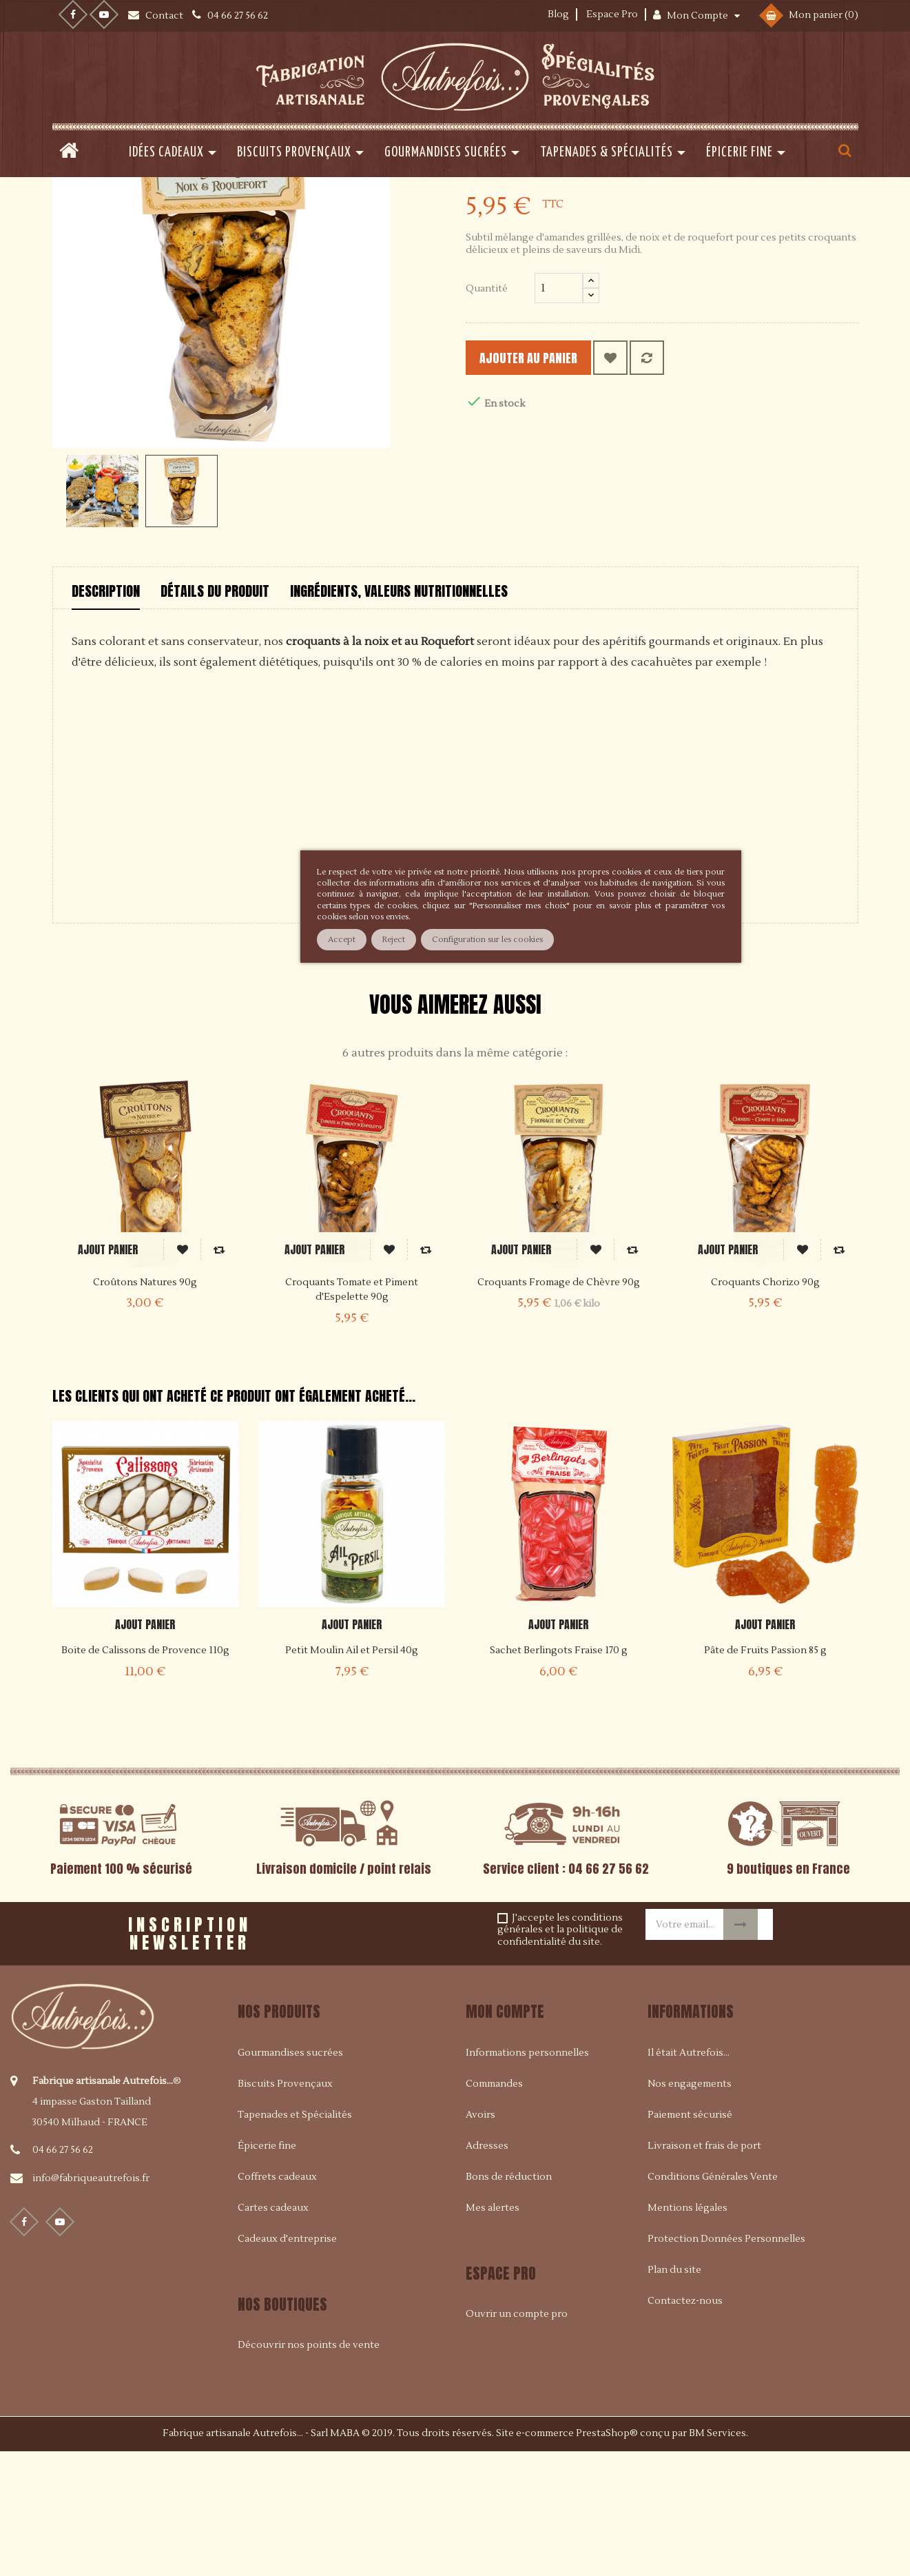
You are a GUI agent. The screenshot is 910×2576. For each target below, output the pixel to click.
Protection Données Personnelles (726, 2364)
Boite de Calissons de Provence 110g (145, 1776)
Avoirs (480, 2239)
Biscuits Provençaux (285, 2208)
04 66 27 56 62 (62, 2275)
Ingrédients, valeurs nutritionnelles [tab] (399, 716)
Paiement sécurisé (690, 2239)
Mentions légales (687, 2333)
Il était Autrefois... (689, 2177)
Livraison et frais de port (704, 2271)
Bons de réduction (509, 2302)
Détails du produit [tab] (215, 716)
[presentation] (428, 2054)
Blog (558, 14)
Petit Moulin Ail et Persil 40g (351, 1776)
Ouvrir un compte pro (517, 2439)
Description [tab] (106, 716)
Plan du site (674, 2395)
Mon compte (505, 2136)
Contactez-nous (685, 2426)
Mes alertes (492, 2333)
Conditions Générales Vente (713, 2302)
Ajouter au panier (552, 483)
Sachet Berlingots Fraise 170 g (559, 1776)
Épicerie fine (267, 2271)
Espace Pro (612, 14)
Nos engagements (690, 2208)
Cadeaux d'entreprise (287, 2364)
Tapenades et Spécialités (295, 2239)
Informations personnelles (527, 2177)
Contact (165, 16)
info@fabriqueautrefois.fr (90, 2304)
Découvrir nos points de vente (309, 2470)
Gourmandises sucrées (290, 2177)
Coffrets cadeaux (277, 2302)
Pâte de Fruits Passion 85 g (765, 1776)
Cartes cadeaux (273, 2333)
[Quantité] (559, 413)
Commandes (494, 2208)
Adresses (487, 2271)
